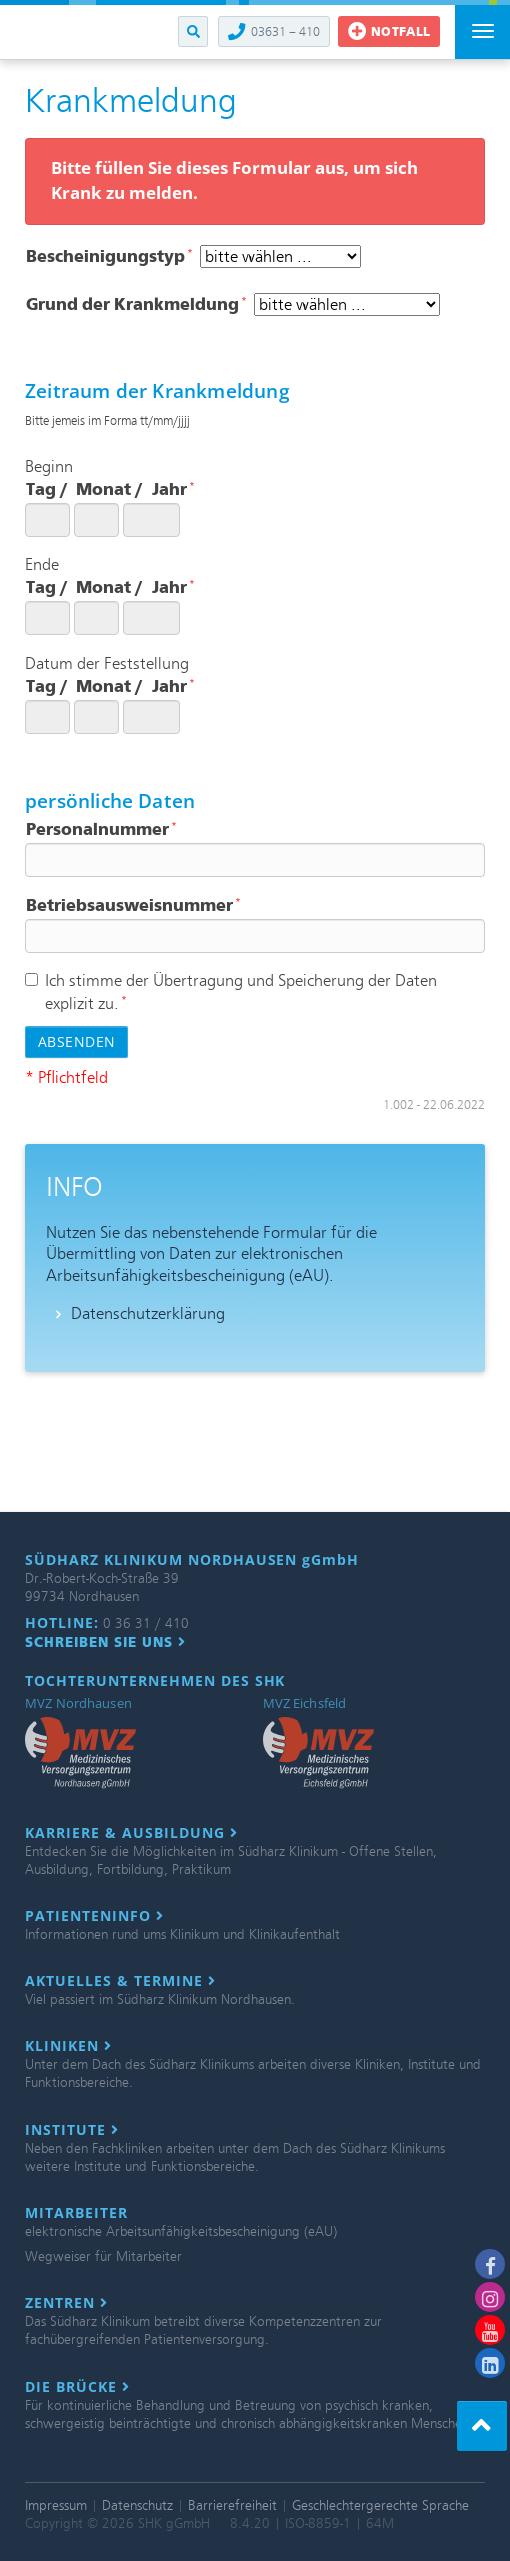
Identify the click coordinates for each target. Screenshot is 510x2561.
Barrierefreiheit (232, 2505)
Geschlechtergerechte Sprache (380, 2505)
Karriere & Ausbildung (131, 1833)
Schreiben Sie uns (105, 1642)
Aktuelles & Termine (120, 1981)
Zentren (66, 2303)
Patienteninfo (94, 1916)
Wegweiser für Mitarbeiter (103, 2256)
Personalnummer (101, 829)
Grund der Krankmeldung (136, 304)
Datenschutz (137, 2505)
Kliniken (68, 2046)
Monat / (109, 489)
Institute (72, 2130)
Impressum (56, 2505)
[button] (193, 31)
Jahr (173, 489)
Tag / (47, 489)
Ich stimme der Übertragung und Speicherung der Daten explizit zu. (231, 992)
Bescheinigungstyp (109, 256)
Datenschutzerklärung (148, 1313)
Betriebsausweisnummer (133, 905)
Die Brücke (77, 2387)
